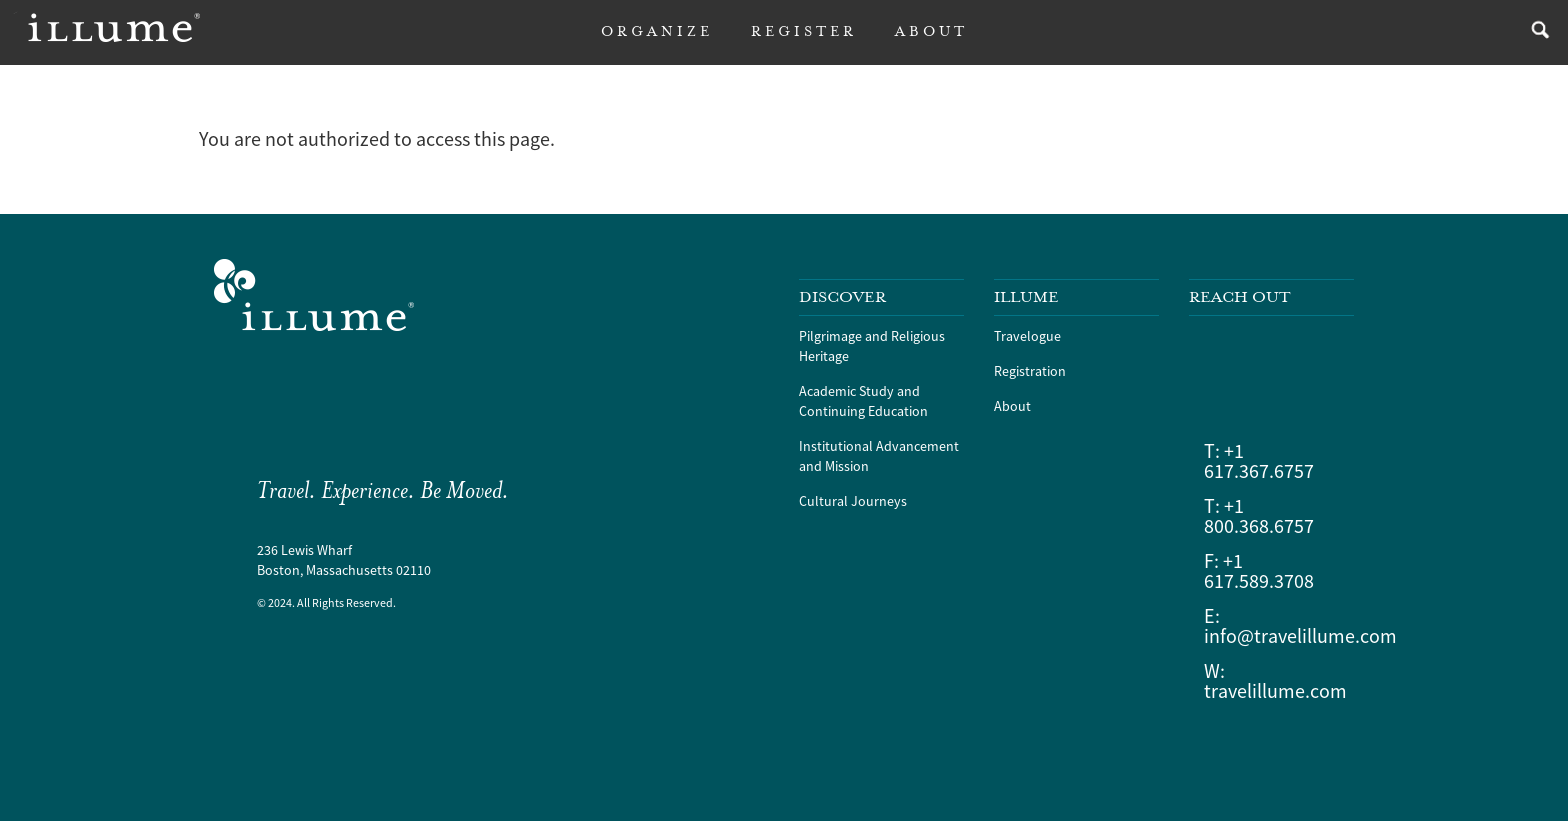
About (1012, 406)
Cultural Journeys (853, 501)
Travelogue (1027, 336)
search (1535, 32)
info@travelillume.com (1300, 635)
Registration (1030, 371)
